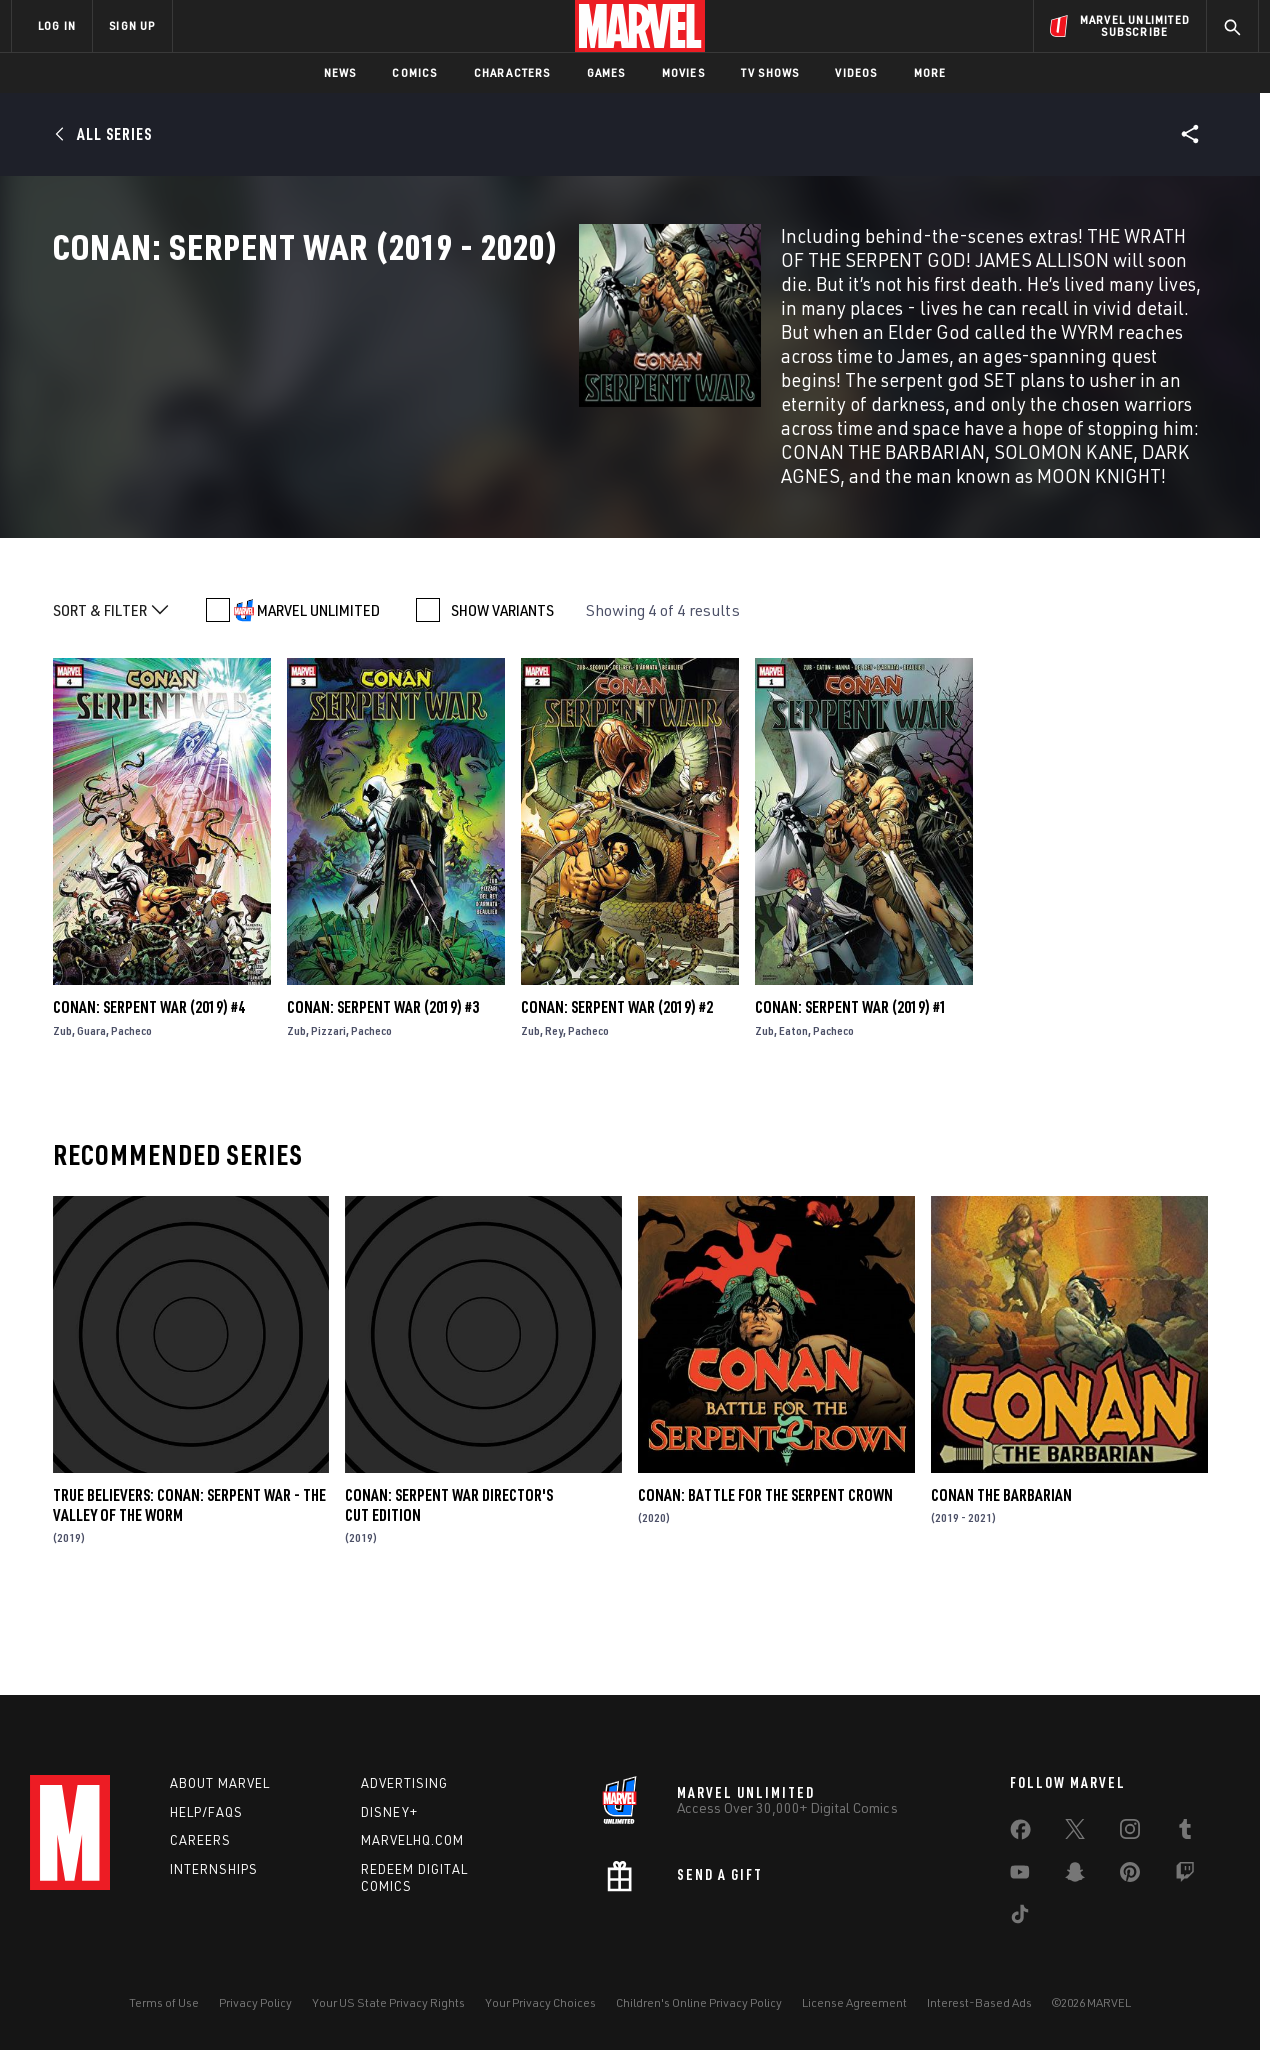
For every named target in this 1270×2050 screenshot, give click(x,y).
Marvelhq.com (412, 1840)
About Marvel (220, 1783)
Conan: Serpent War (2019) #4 (149, 1084)
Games (606, 72)
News (340, 72)
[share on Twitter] (1075, 1833)
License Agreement (854, 2002)
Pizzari (328, 1107)
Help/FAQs (206, 1812)
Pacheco (131, 1107)
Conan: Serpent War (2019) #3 (383, 1084)
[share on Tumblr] (1185, 1833)
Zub (62, 1107)
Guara (91, 1107)
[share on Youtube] (1020, 1876)
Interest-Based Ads (979, 2002)
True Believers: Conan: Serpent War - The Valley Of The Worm (189, 1581)
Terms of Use (164, 2002)
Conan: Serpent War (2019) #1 (851, 1084)
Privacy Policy (255, 2002)
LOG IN (57, 25)
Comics (414, 72)
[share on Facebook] (1020, 1834)
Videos (856, 72)
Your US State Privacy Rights (388, 2002)
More (930, 72)
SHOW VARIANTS (502, 687)
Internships (214, 1869)
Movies (683, 72)
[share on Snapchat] (1075, 1876)
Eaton (793, 1107)
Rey (554, 1107)
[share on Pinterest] (1130, 1876)
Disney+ (389, 1812)
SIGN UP (132, 25)
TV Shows (770, 72)
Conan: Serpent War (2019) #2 (617, 1084)
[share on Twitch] (1185, 1876)
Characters (512, 72)
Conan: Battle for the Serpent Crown (765, 1571)
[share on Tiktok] (1020, 1918)
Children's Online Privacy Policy (699, 2002)
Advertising (404, 1783)
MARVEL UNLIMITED (318, 687)
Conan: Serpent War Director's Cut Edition (449, 1581)
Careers (200, 1840)
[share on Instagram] (1130, 1833)
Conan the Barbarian (1001, 1571)
